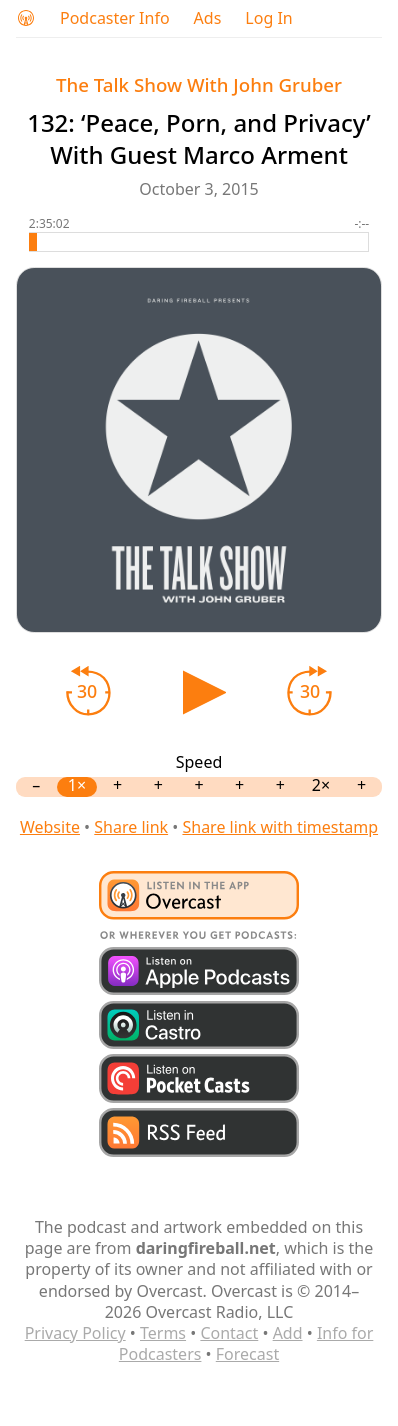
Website (50, 827)
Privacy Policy (75, 1333)
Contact (229, 1333)
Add (288, 1333)
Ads (208, 18)
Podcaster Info (115, 18)
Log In (268, 18)
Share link (131, 827)
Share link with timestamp (280, 827)
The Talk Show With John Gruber (199, 84)
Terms (163, 1333)
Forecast (247, 1354)
